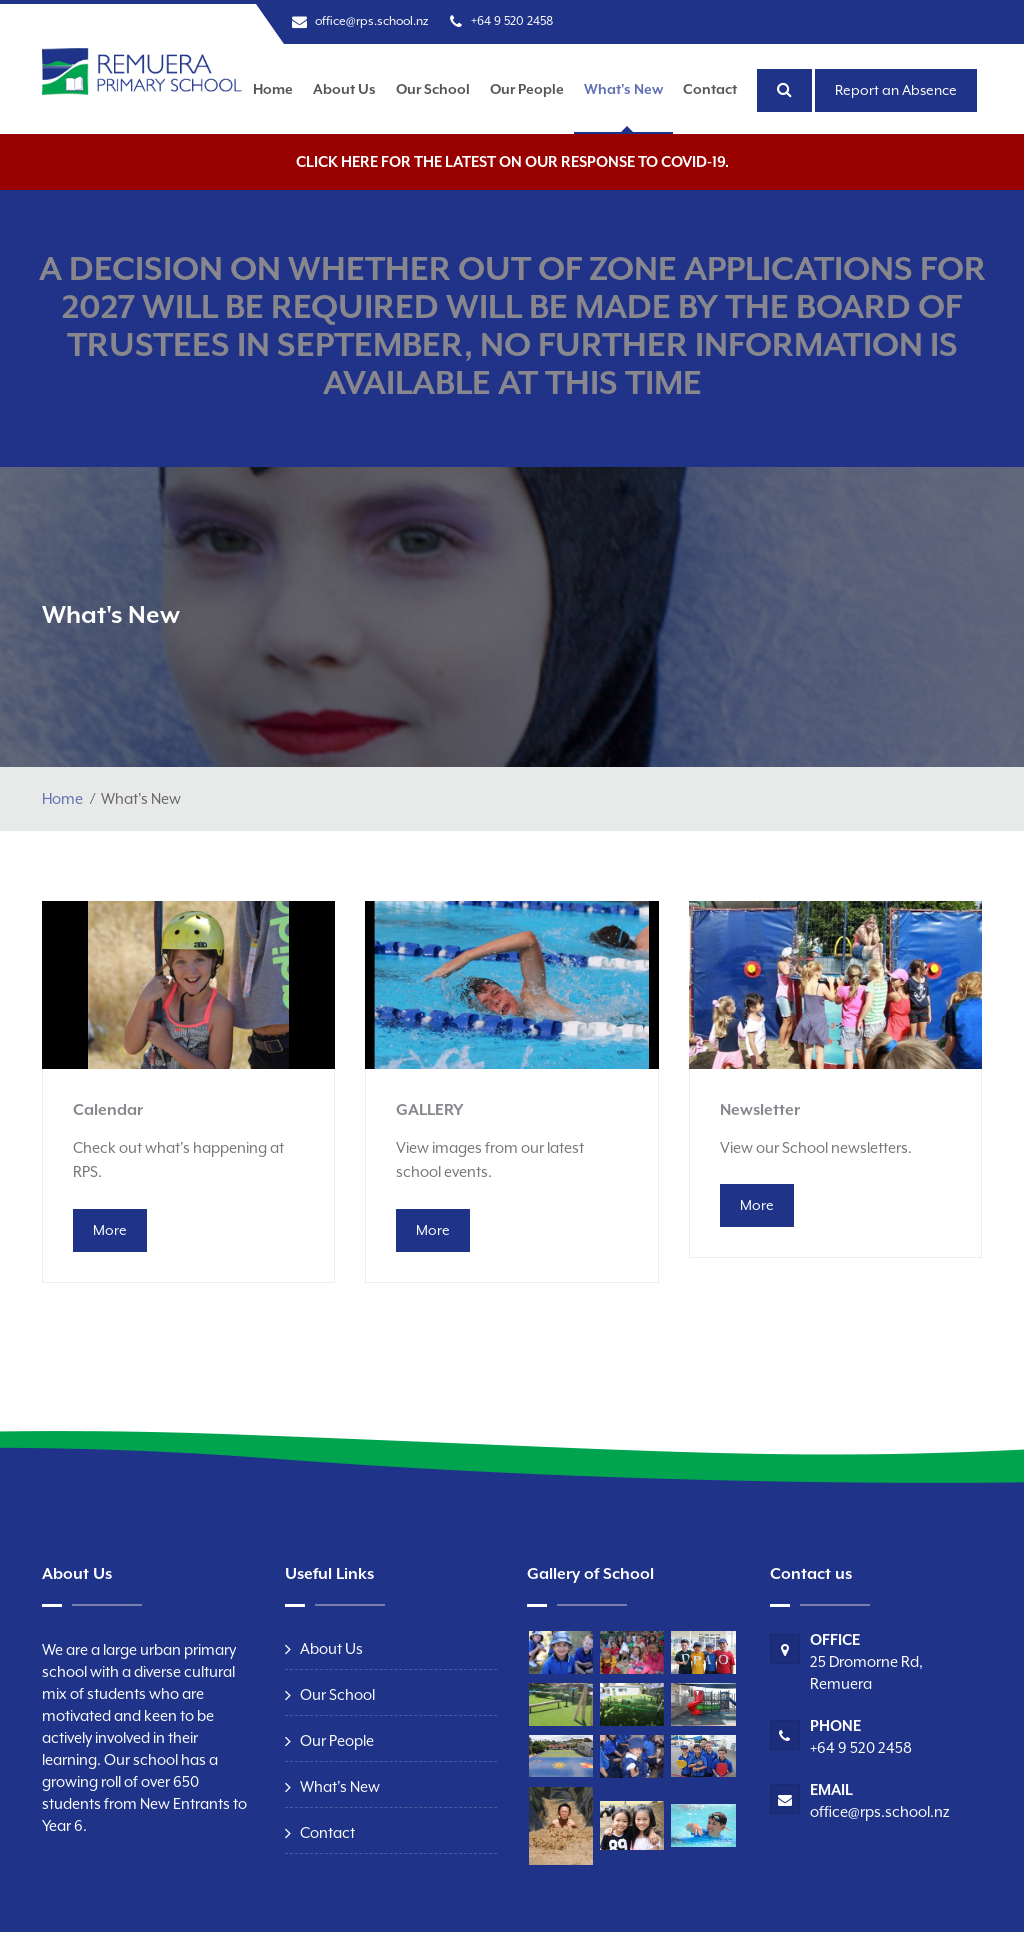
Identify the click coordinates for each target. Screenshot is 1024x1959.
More (110, 1230)
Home (273, 89)
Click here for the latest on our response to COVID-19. (512, 161)
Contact (710, 89)
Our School (433, 89)
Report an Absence (896, 90)
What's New (623, 89)
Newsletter (760, 1110)
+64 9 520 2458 (512, 21)
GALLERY (430, 1110)
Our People (527, 89)
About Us (344, 89)
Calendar (108, 1110)
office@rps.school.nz (371, 21)
